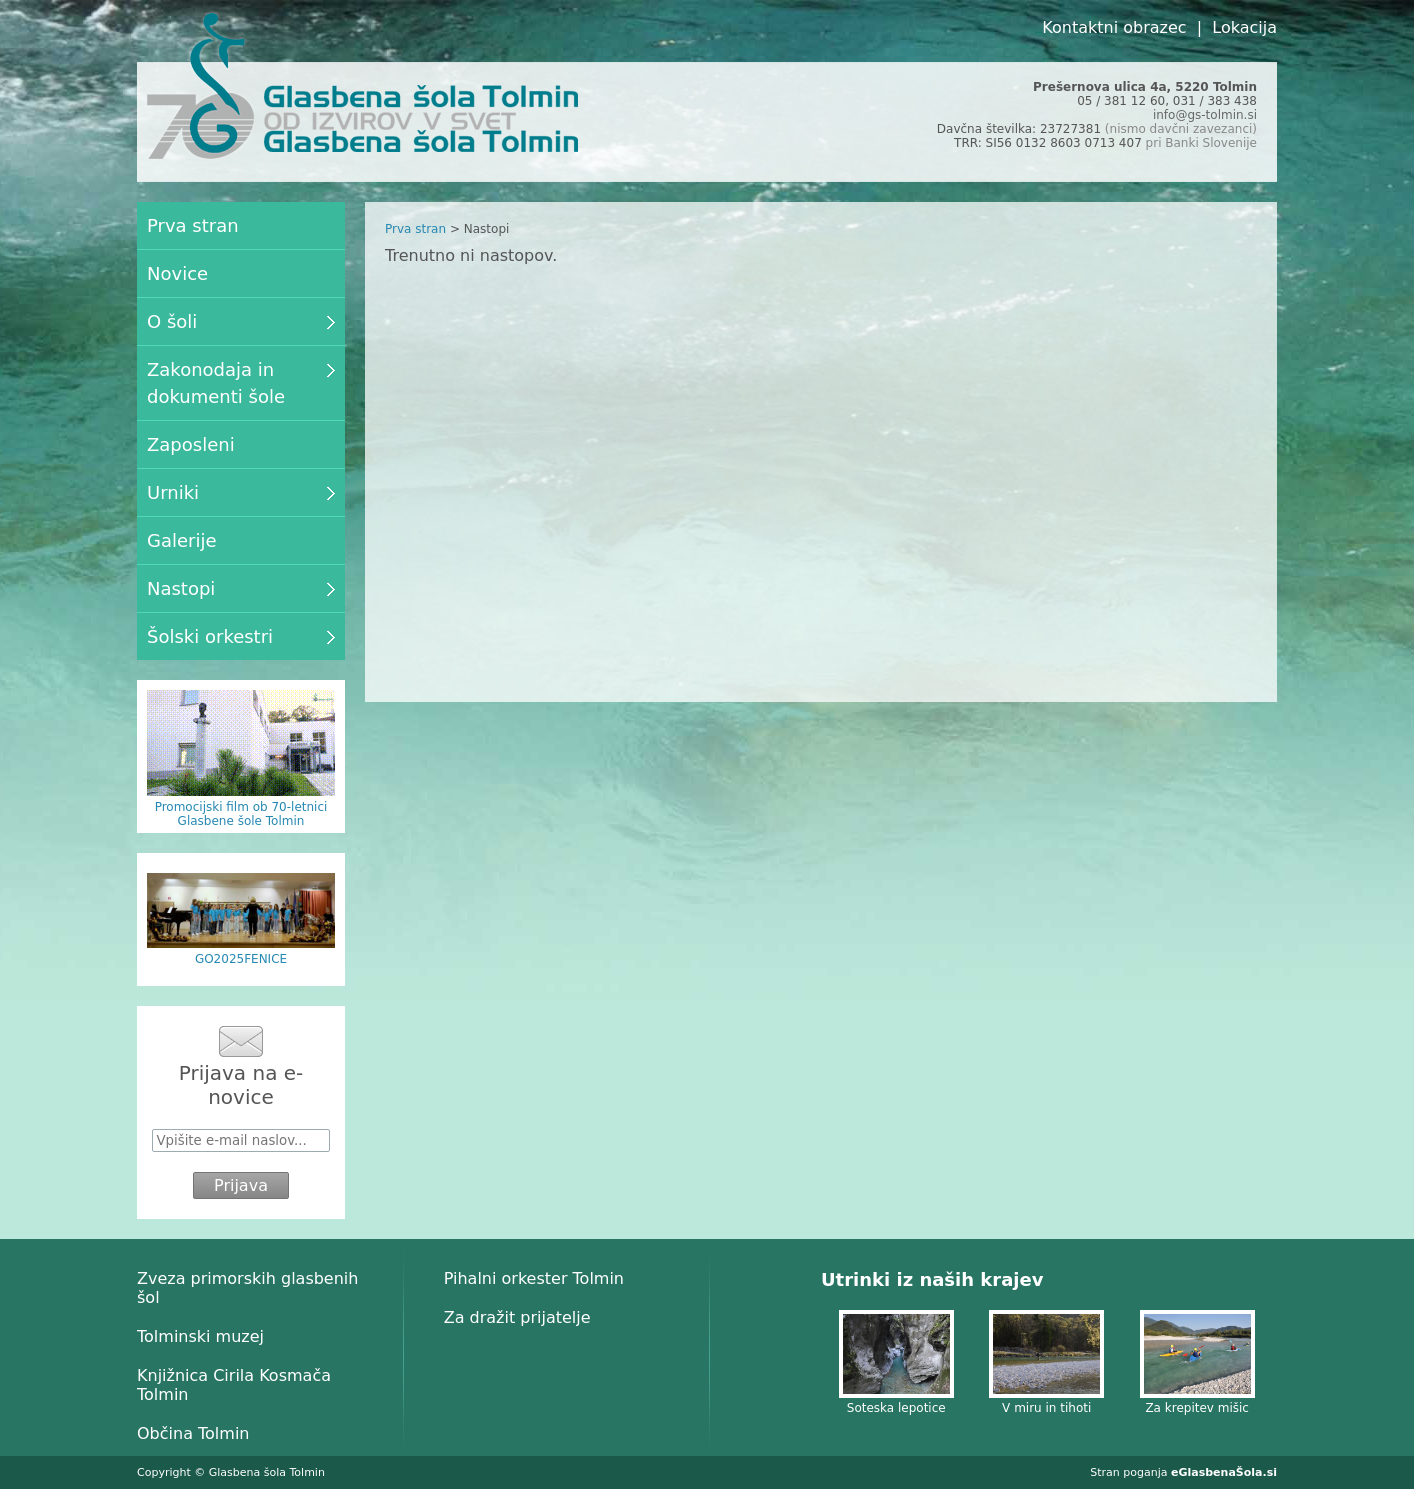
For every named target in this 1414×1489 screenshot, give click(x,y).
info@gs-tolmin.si (1205, 115)
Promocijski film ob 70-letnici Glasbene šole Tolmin (241, 814)
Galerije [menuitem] (182, 540)
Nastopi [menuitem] (241, 588)
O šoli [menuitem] (241, 321)
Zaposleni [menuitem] (191, 444)
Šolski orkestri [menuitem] (241, 636)
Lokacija (1244, 27)
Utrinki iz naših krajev (932, 1279)
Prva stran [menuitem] (193, 225)
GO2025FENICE (241, 959)
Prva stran (415, 229)
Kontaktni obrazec (1114, 27)
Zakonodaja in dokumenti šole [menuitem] (241, 383)
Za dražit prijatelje (517, 1317)
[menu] (241, 431)
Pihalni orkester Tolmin (534, 1278)
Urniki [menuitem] (241, 492)
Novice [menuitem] (177, 273)
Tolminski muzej (200, 1336)
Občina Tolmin (193, 1433)
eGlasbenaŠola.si (1224, 1472)
